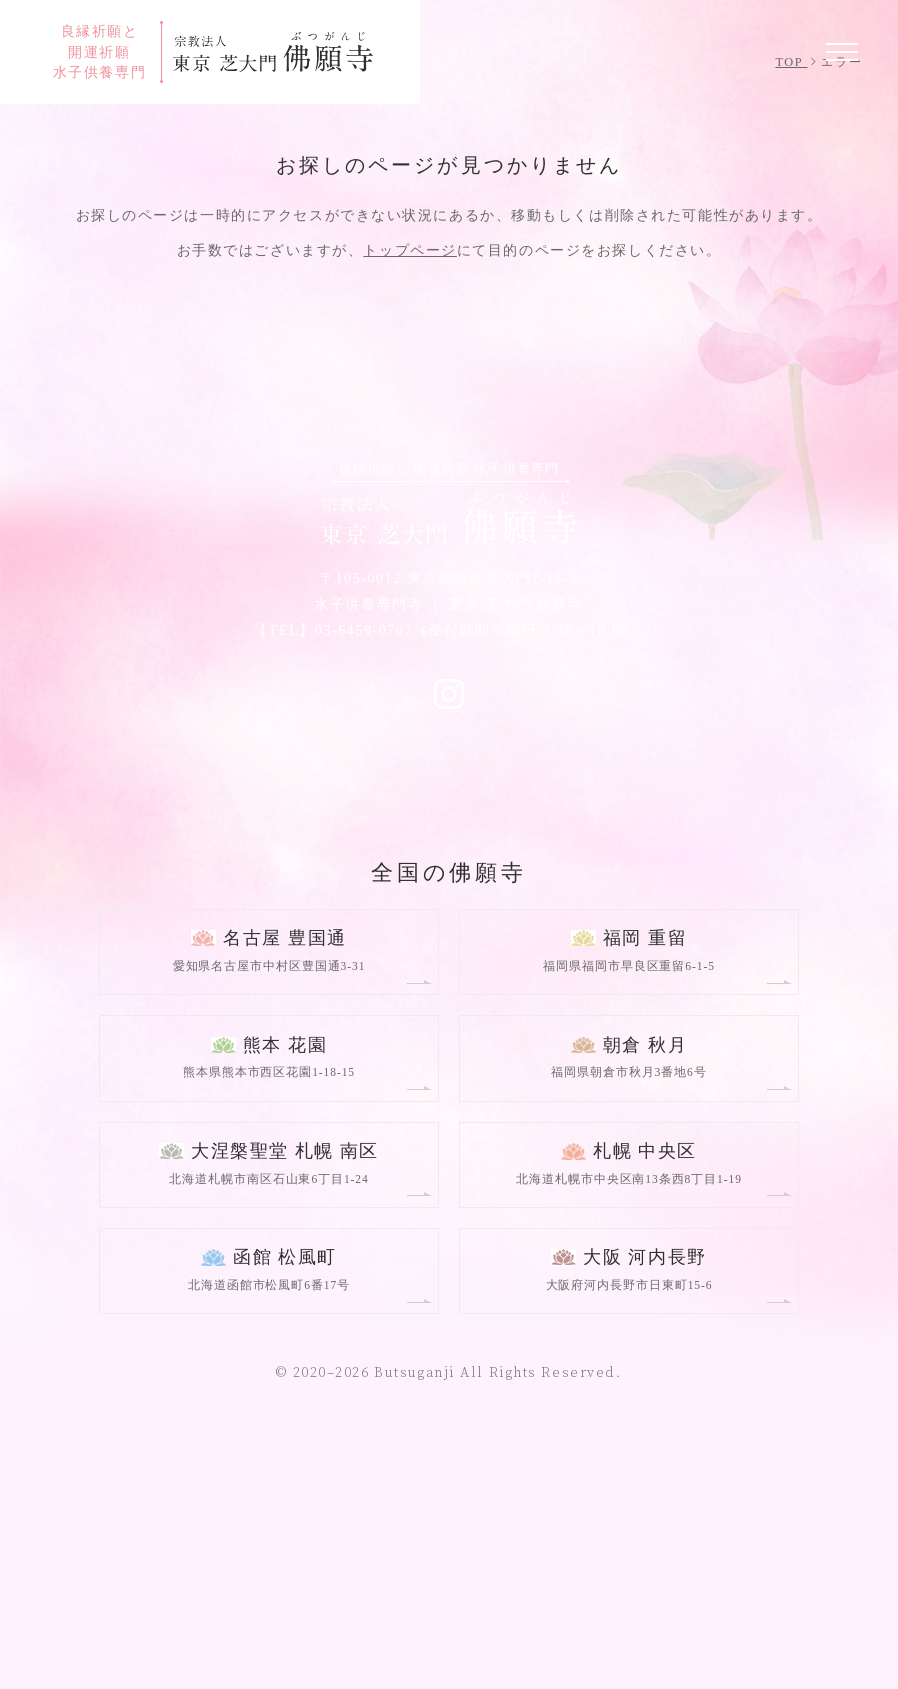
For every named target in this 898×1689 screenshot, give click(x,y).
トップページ (409, 498)
